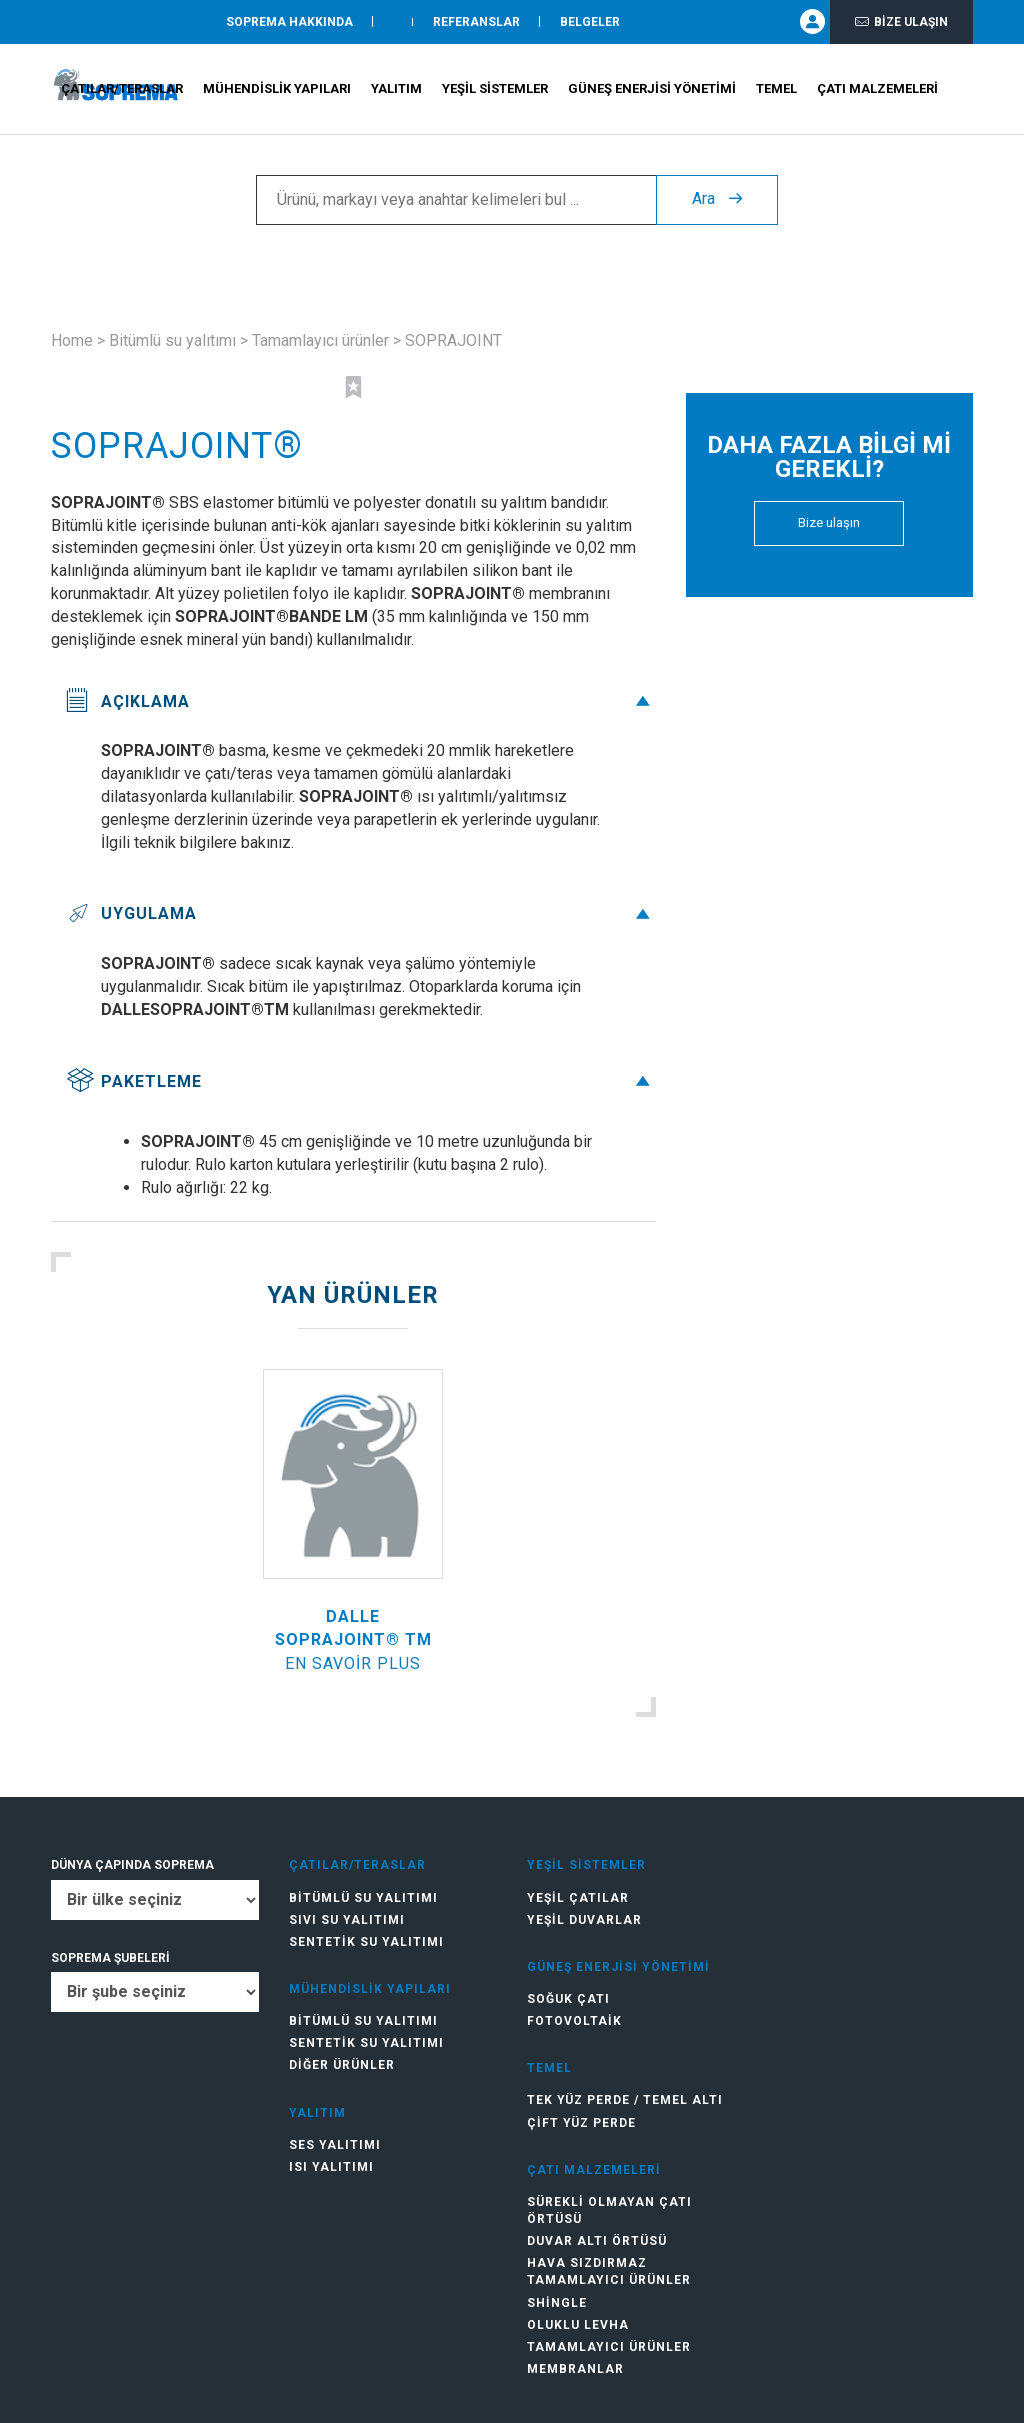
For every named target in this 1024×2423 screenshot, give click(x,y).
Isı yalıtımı (331, 2167)
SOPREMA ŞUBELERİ (110, 1958)
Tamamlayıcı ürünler (320, 340)
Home (72, 340)
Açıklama (360, 701)
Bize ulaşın (901, 22)
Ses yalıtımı (335, 2145)
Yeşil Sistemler (495, 90)
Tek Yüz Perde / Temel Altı (625, 2100)
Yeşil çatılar (578, 1898)
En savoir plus (353, 1663)
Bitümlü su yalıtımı (172, 340)
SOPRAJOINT (453, 340)
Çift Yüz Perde (581, 2123)
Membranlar (575, 2369)
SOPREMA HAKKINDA (289, 23)
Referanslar (476, 23)
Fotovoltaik (574, 2021)
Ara (717, 200)
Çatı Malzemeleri (877, 90)
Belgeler (590, 23)
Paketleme (360, 1081)
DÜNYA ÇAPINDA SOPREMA (132, 1865)
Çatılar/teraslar (122, 90)
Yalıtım (396, 90)
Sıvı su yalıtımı (347, 1920)
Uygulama (360, 913)
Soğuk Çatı (568, 1999)
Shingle (557, 2303)
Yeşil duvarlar (584, 1920)
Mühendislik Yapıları (277, 90)
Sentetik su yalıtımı (366, 1942)
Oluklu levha (578, 2325)
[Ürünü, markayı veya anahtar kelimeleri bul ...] (456, 201)
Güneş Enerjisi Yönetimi (652, 90)
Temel (776, 90)
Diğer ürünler (342, 2065)
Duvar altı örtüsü (597, 2241)
